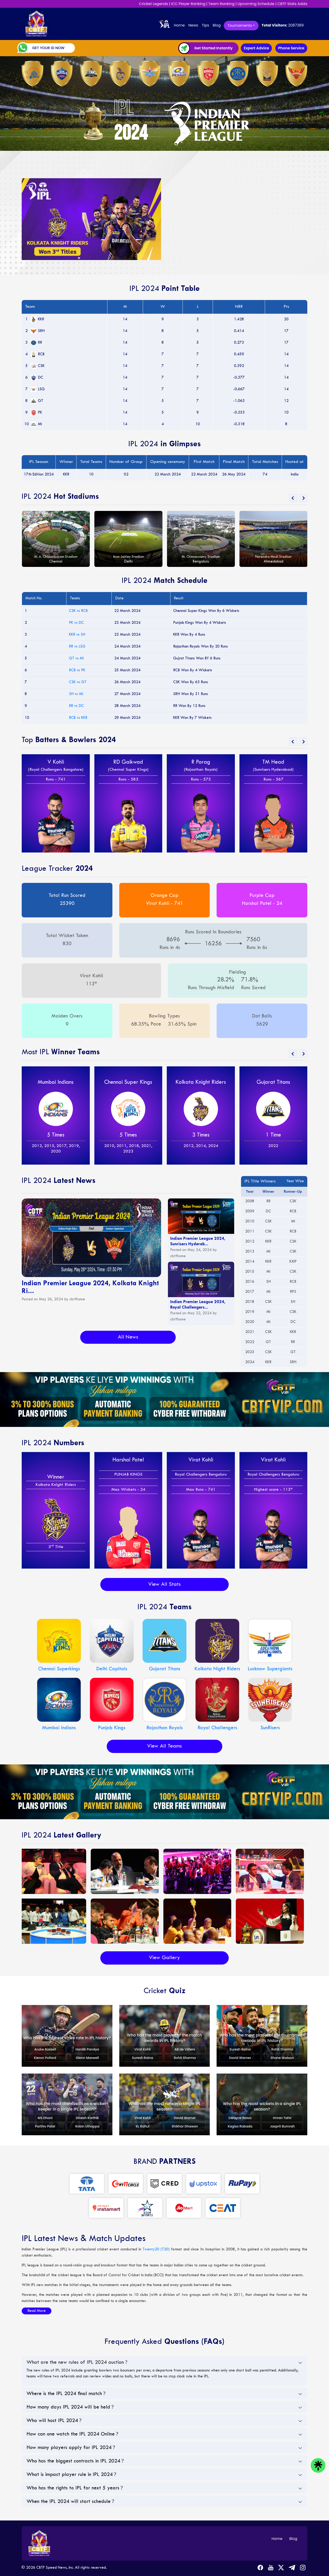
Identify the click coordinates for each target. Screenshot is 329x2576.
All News (128, 1337)
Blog (217, 25)
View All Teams (164, 1746)
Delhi (128, 561)
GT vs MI (76, 658)
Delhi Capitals (111, 1669)
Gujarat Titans (164, 1669)
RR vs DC (76, 706)
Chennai (55, 561)
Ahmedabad (273, 561)
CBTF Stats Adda (292, 3)
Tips (205, 25)
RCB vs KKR (78, 718)
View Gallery (164, 1957)
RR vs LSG (77, 646)
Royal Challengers (217, 1728)
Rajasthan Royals (164, 1728)
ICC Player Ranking (188, 3)
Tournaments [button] (240, 25)
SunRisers (270, 1728)
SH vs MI (76, 694)
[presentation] (293, 498)
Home (180, 25)
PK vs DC (76, 622)
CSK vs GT (77, 682)
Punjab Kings (111, 1728)
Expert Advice (256, 48)
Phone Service (291, 48)
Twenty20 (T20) (156, 2249)
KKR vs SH (77, 634)
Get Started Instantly (213, 48)
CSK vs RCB (78, 611)
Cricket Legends (153, 3)
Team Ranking (221, 3)
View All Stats (164, 1584)
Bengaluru (201, 561)
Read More (36, 2311)
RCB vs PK (77, 670)
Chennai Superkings (59, 1669)
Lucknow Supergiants (270, 1669)
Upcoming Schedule (255, 3)
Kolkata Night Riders (217, 1669)
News (193, 25)
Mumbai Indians (59, 1728)
